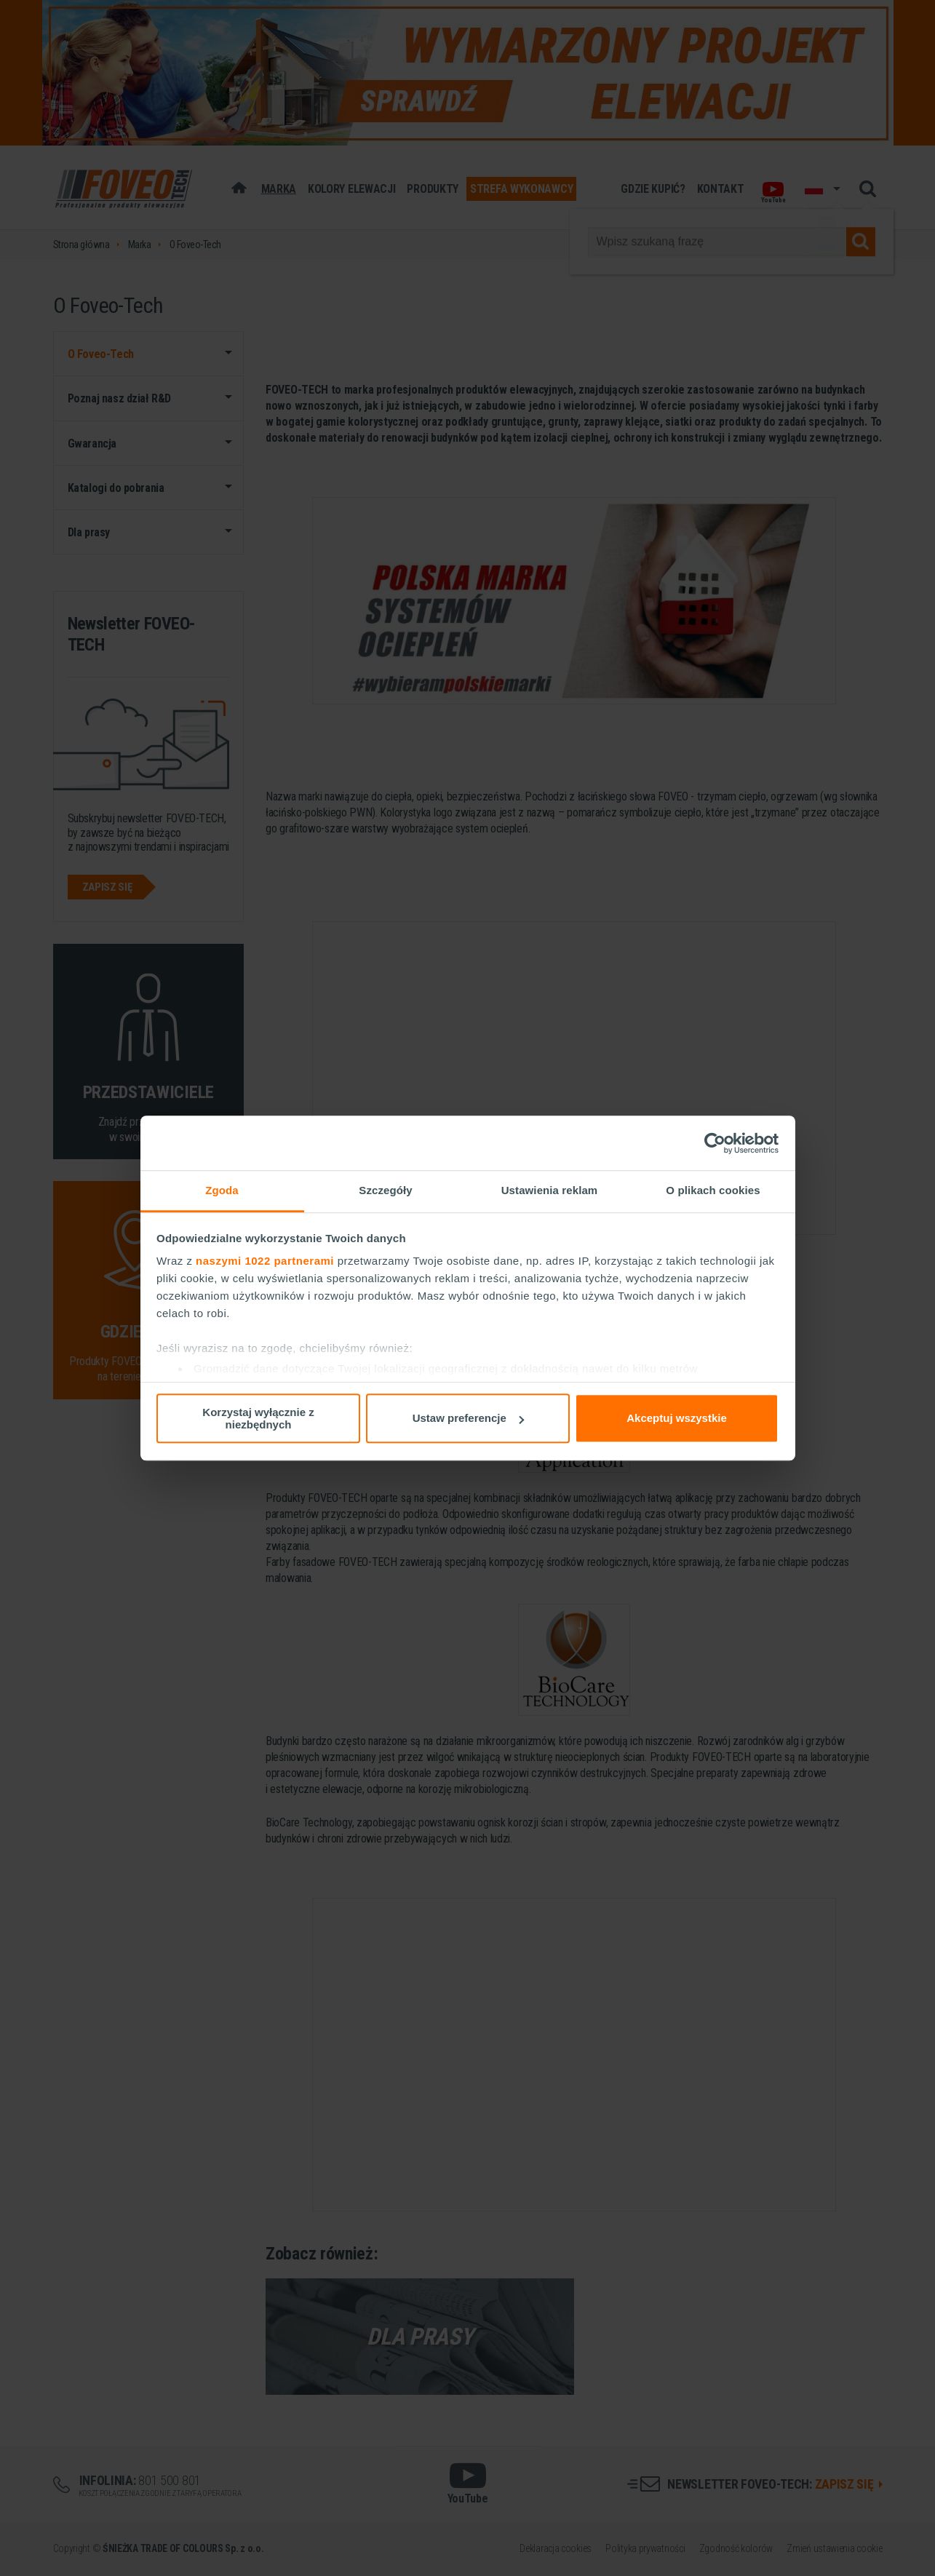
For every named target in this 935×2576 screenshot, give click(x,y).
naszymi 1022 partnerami (265, 1261)
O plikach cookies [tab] (713, 1190)
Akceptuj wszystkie (676, 1418)
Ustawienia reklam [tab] (549, 1190)
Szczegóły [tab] (385, 1190)
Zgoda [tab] (222, 1190)
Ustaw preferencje (468, 1418)
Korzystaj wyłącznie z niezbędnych (258, 1418)
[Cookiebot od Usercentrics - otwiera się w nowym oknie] (715, 1143)
